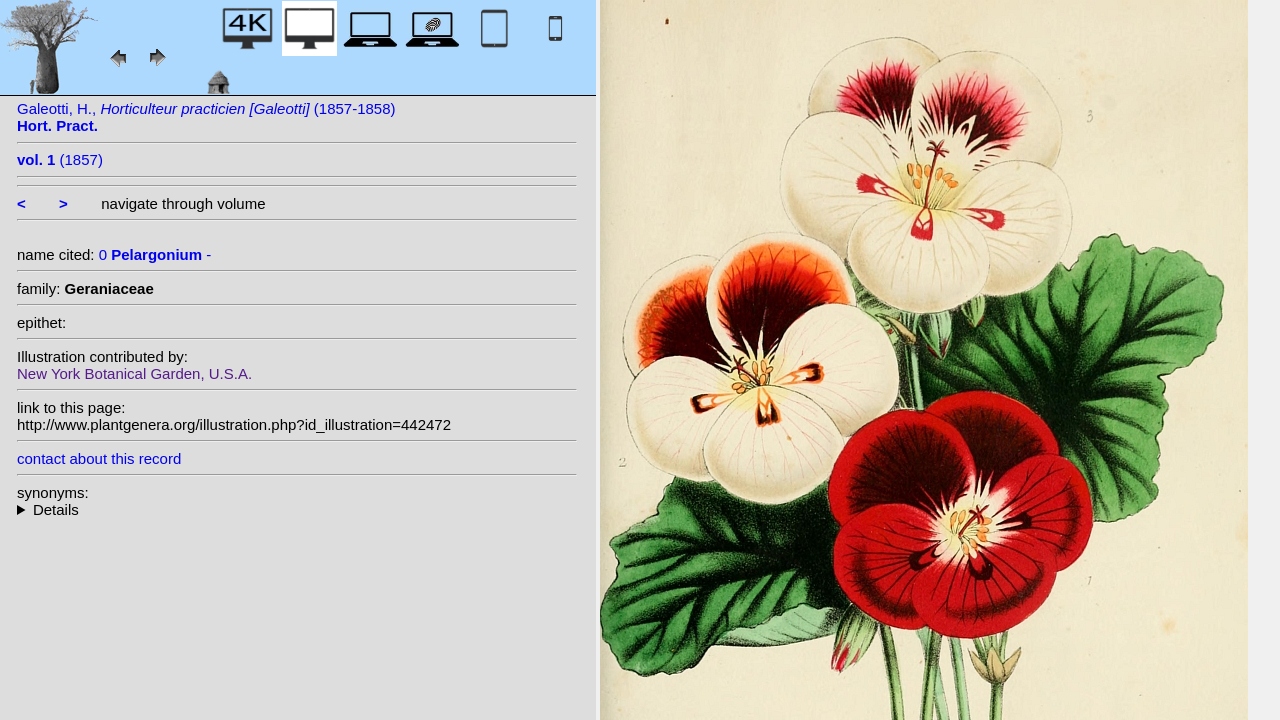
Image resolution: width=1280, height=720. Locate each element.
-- (297, 509)
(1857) (60, 159)
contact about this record (99, 458)
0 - (155, 254)
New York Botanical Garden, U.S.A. (134, 373)
